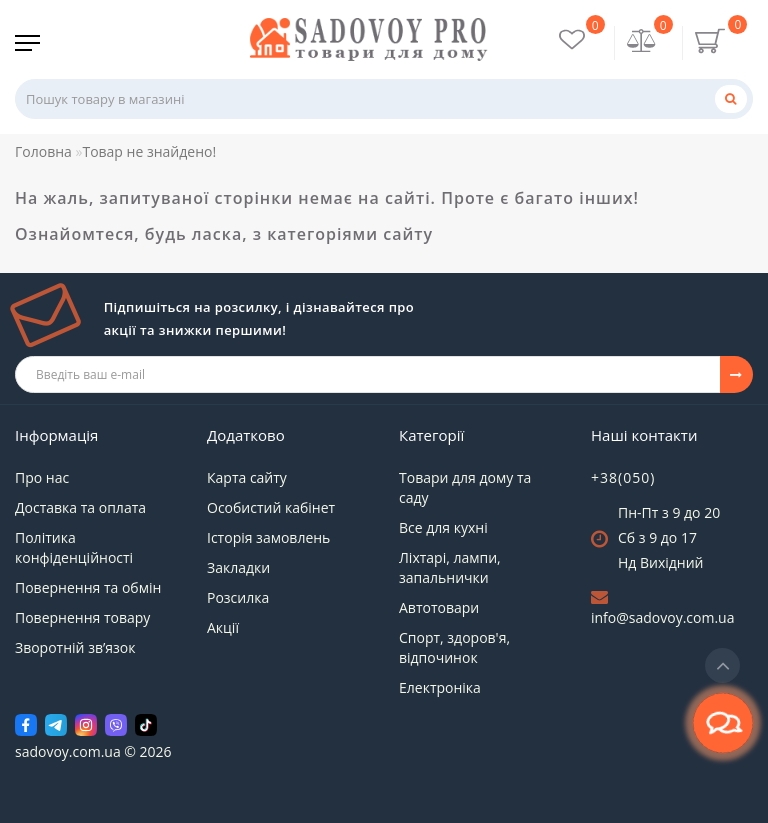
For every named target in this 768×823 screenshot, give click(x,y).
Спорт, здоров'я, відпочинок (454, 647)
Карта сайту (247, 477)
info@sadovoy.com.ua (662, 617)
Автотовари (439, 607)
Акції (223, 627)
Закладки (238, 567)
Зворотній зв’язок (75, 647)
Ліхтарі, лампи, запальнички (450, 567)
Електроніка (440, 687)
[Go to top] (722, 665)
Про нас (42, 477)
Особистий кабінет (271, 507)
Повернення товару (82, 617)
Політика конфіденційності (74, 547)
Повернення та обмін (88, 587)
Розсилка (238, 597)
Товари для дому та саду (465, 487)
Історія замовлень (268, 537)
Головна (43, 151)
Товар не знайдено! (149, 151)
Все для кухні (443, 527)
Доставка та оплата (80, 507)
